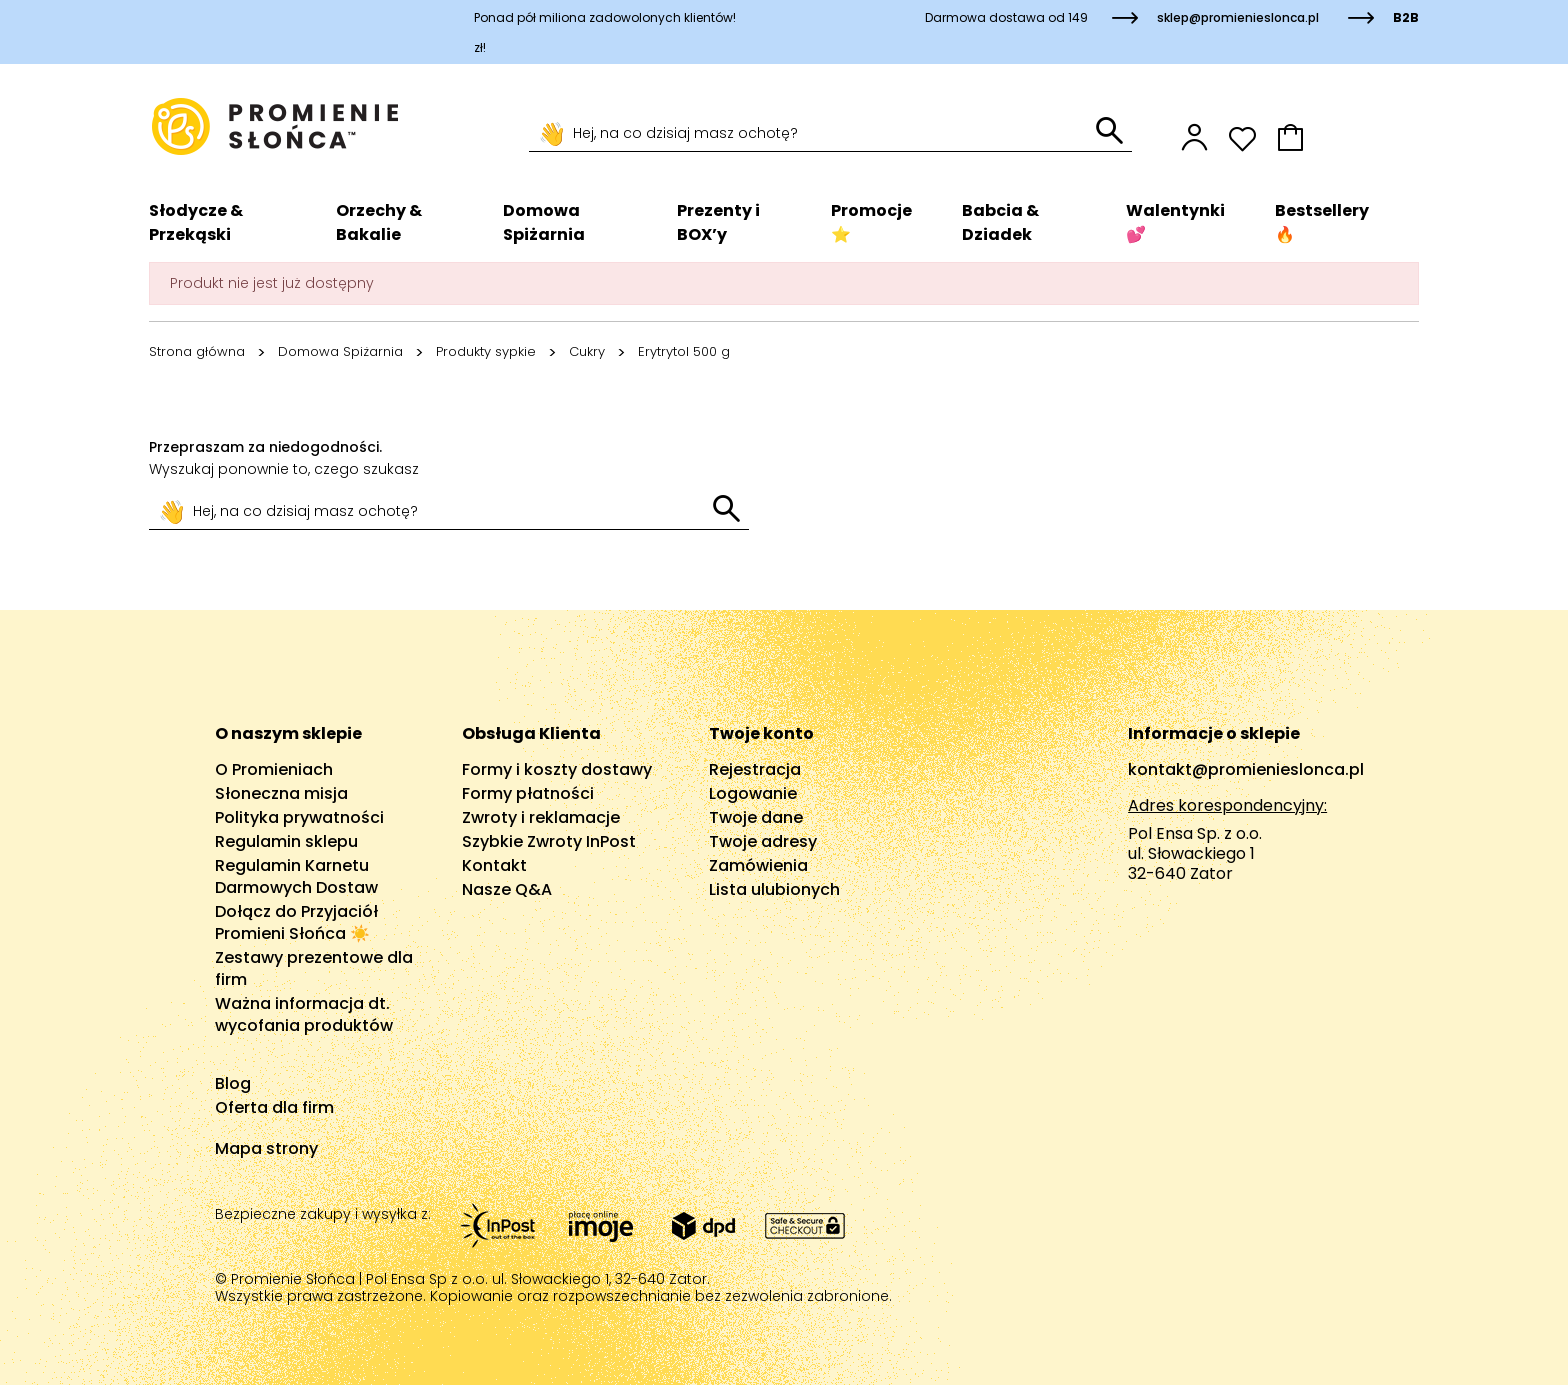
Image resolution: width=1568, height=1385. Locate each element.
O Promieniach (274, 769)
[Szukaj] (812, 134)
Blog (233, 1083)
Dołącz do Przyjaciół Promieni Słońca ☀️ (296, 922)
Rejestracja (755, 769)
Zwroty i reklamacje (541, 817)
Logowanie (753, 793)
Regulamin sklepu (286, 841)
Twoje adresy (763, 841)
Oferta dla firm (274, 1107)
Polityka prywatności (299, 817)
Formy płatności (528, 793)
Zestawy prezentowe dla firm (314, 968)
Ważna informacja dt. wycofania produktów (304, 1014)
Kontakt (494, 865)
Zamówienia (758, 865)
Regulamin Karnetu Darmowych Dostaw (296, 876)
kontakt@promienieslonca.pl (1246, 769)
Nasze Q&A (507, 889)
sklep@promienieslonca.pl (1238, 17)
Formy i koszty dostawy (557, 769)
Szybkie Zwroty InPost (549, 841)
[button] (1348, 137)
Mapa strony (266, 1148)
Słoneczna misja (281, 793)
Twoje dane (756, 817)
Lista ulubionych (774, 889)
